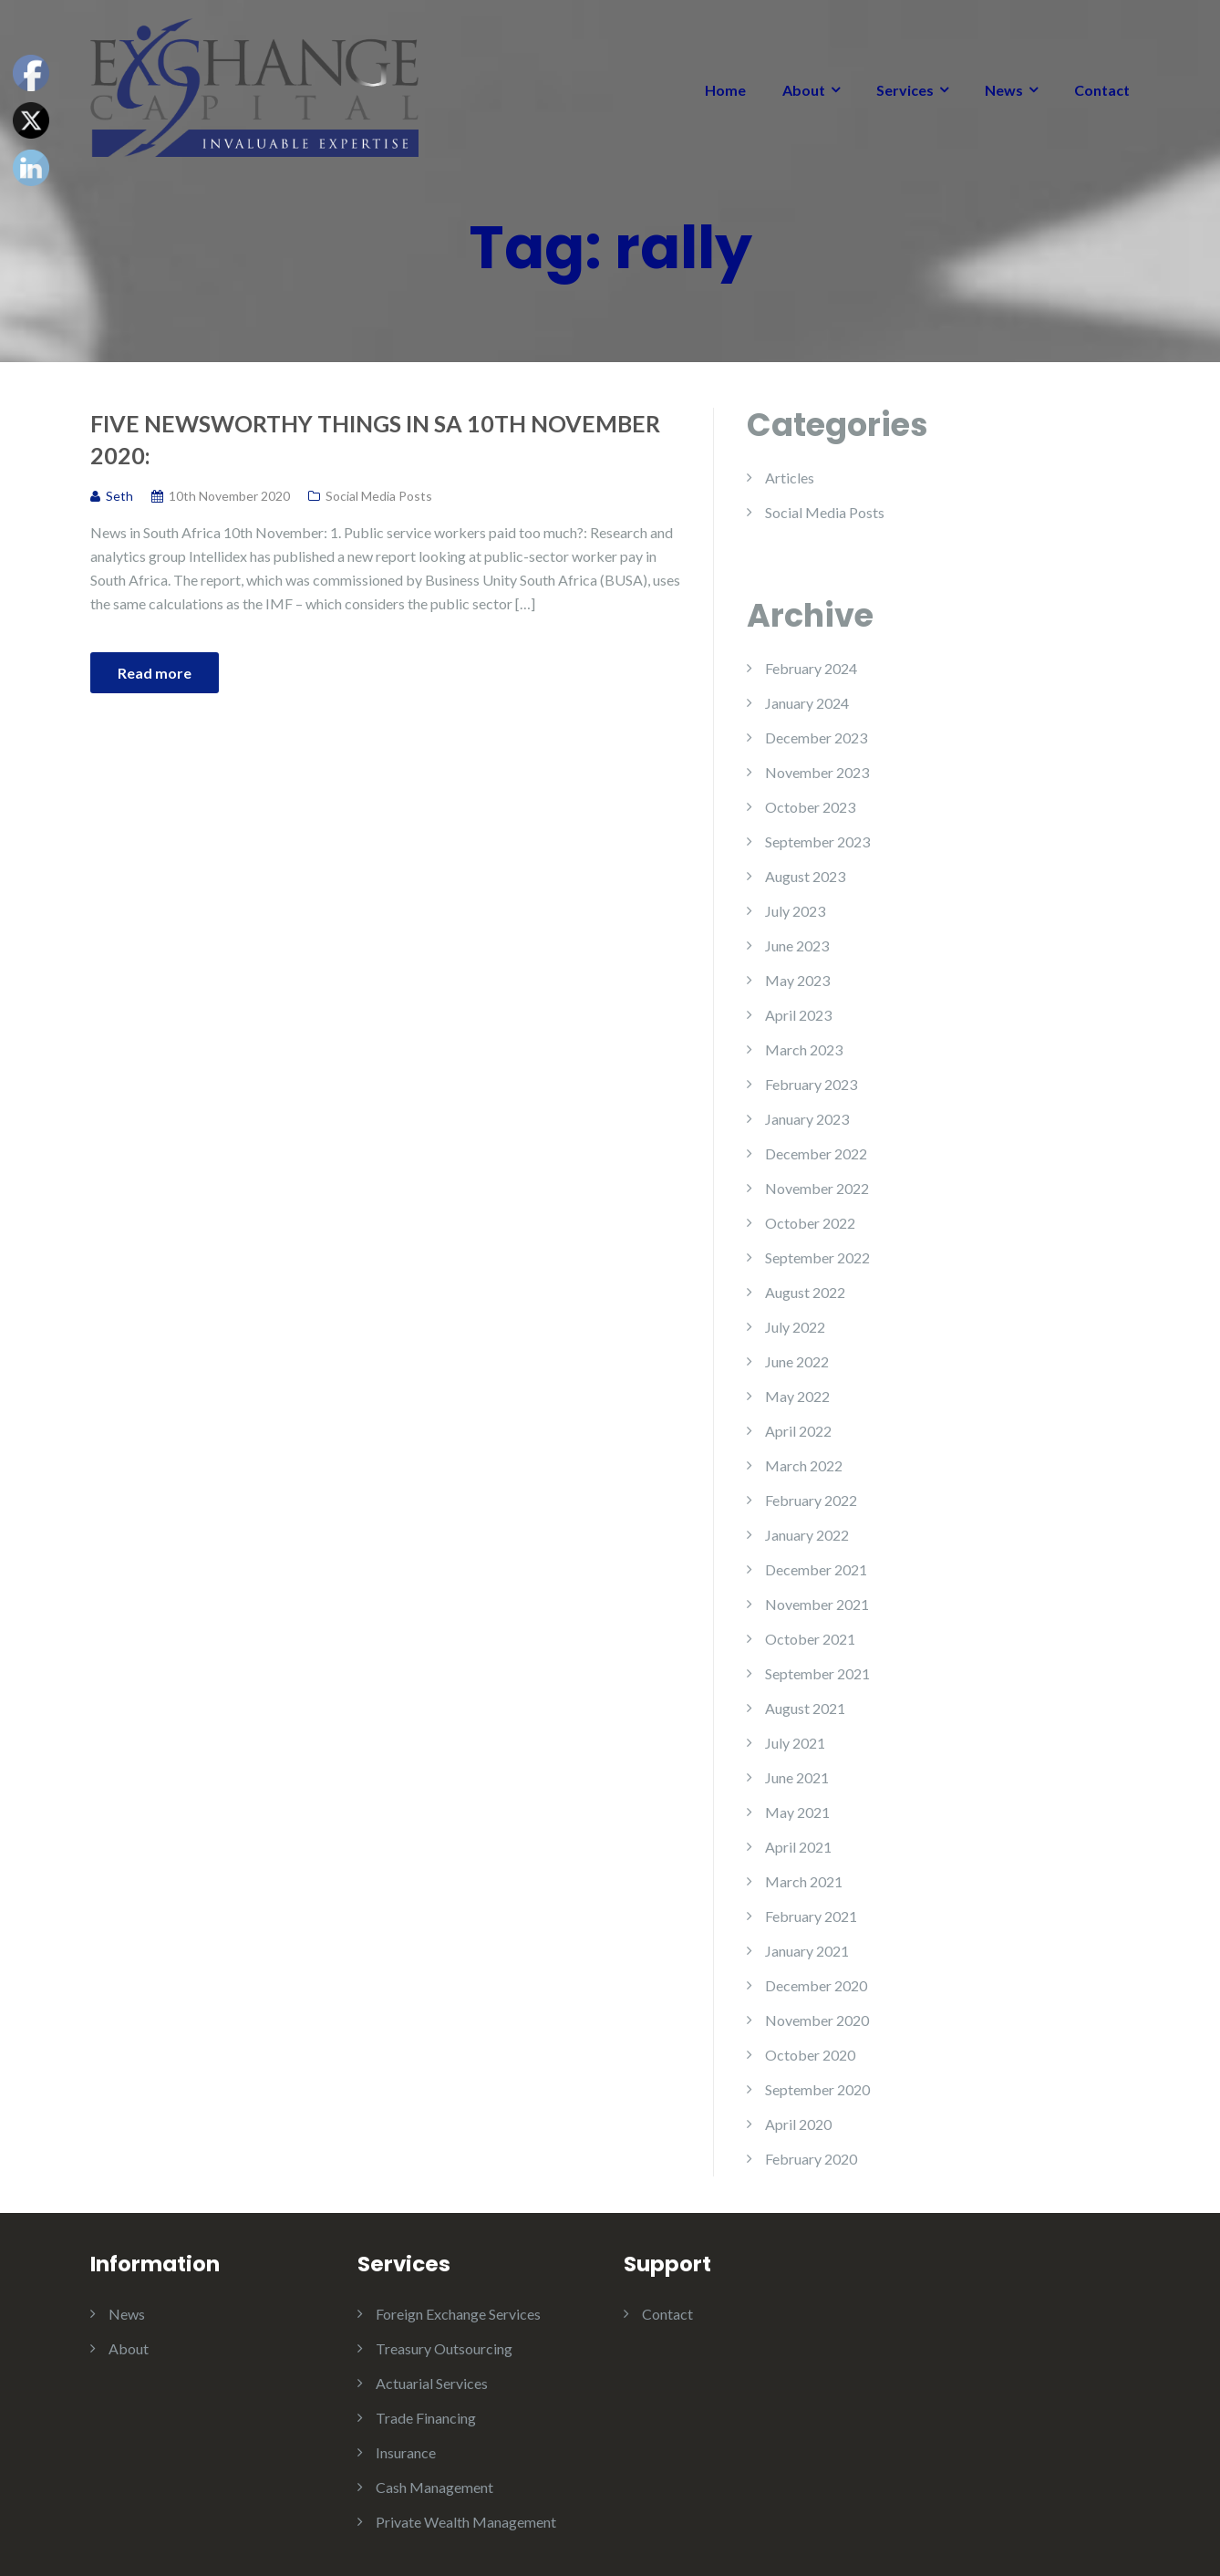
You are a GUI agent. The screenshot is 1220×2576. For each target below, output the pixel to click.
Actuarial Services (432, 2383)
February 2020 (811, 2158)
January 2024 (807, 703)
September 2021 (817, 1673)
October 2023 (810, 806)
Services (905, 90)
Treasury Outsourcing (444, 2348)
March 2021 (804, 1881)
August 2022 (805, 1292)
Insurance (406, 2452)
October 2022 (810, 1222)
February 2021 (811, 1916)
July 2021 (795, 1742)
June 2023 (797, 945)
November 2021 (817, 1604)
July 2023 (795, 910)
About (803, 90)
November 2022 (817, 1188)
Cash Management (434, 2487)
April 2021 (798, 1846)
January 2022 (807, 1534)
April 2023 (798, 1014)
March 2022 (804, 1465)
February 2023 (811, 1084)
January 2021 (807, 1950)
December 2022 (816, 1153)
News (1004, 90)
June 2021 (797, 1777)
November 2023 (817, 772)
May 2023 (797, 980)
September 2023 (817, 841)
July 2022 (795, 1326)
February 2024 (811, 668)
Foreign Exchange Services (458, 2313)
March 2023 (804, 1049)
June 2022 (797, 1361)
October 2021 (810, 1638)
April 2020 (798, 2124)
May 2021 (797, 1812)
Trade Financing (426, 2417)
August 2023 (805, 876)
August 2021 (805, 1708)
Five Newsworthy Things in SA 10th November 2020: (375, 439)
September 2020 (817, 2089)
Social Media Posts (379, 496)
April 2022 (798, 1430)
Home (725, 90)
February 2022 (811, 1500)
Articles (789, 477)
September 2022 (817, 1257)
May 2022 (797, 1396)
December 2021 (816, 1569)
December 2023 (816, 737)
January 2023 (807, 1118)
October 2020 (810, 2054)
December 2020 (816, 1985)
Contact (1102, 90)
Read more (154, 672)
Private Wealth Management (466, 2521)
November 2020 (817, 2020)
